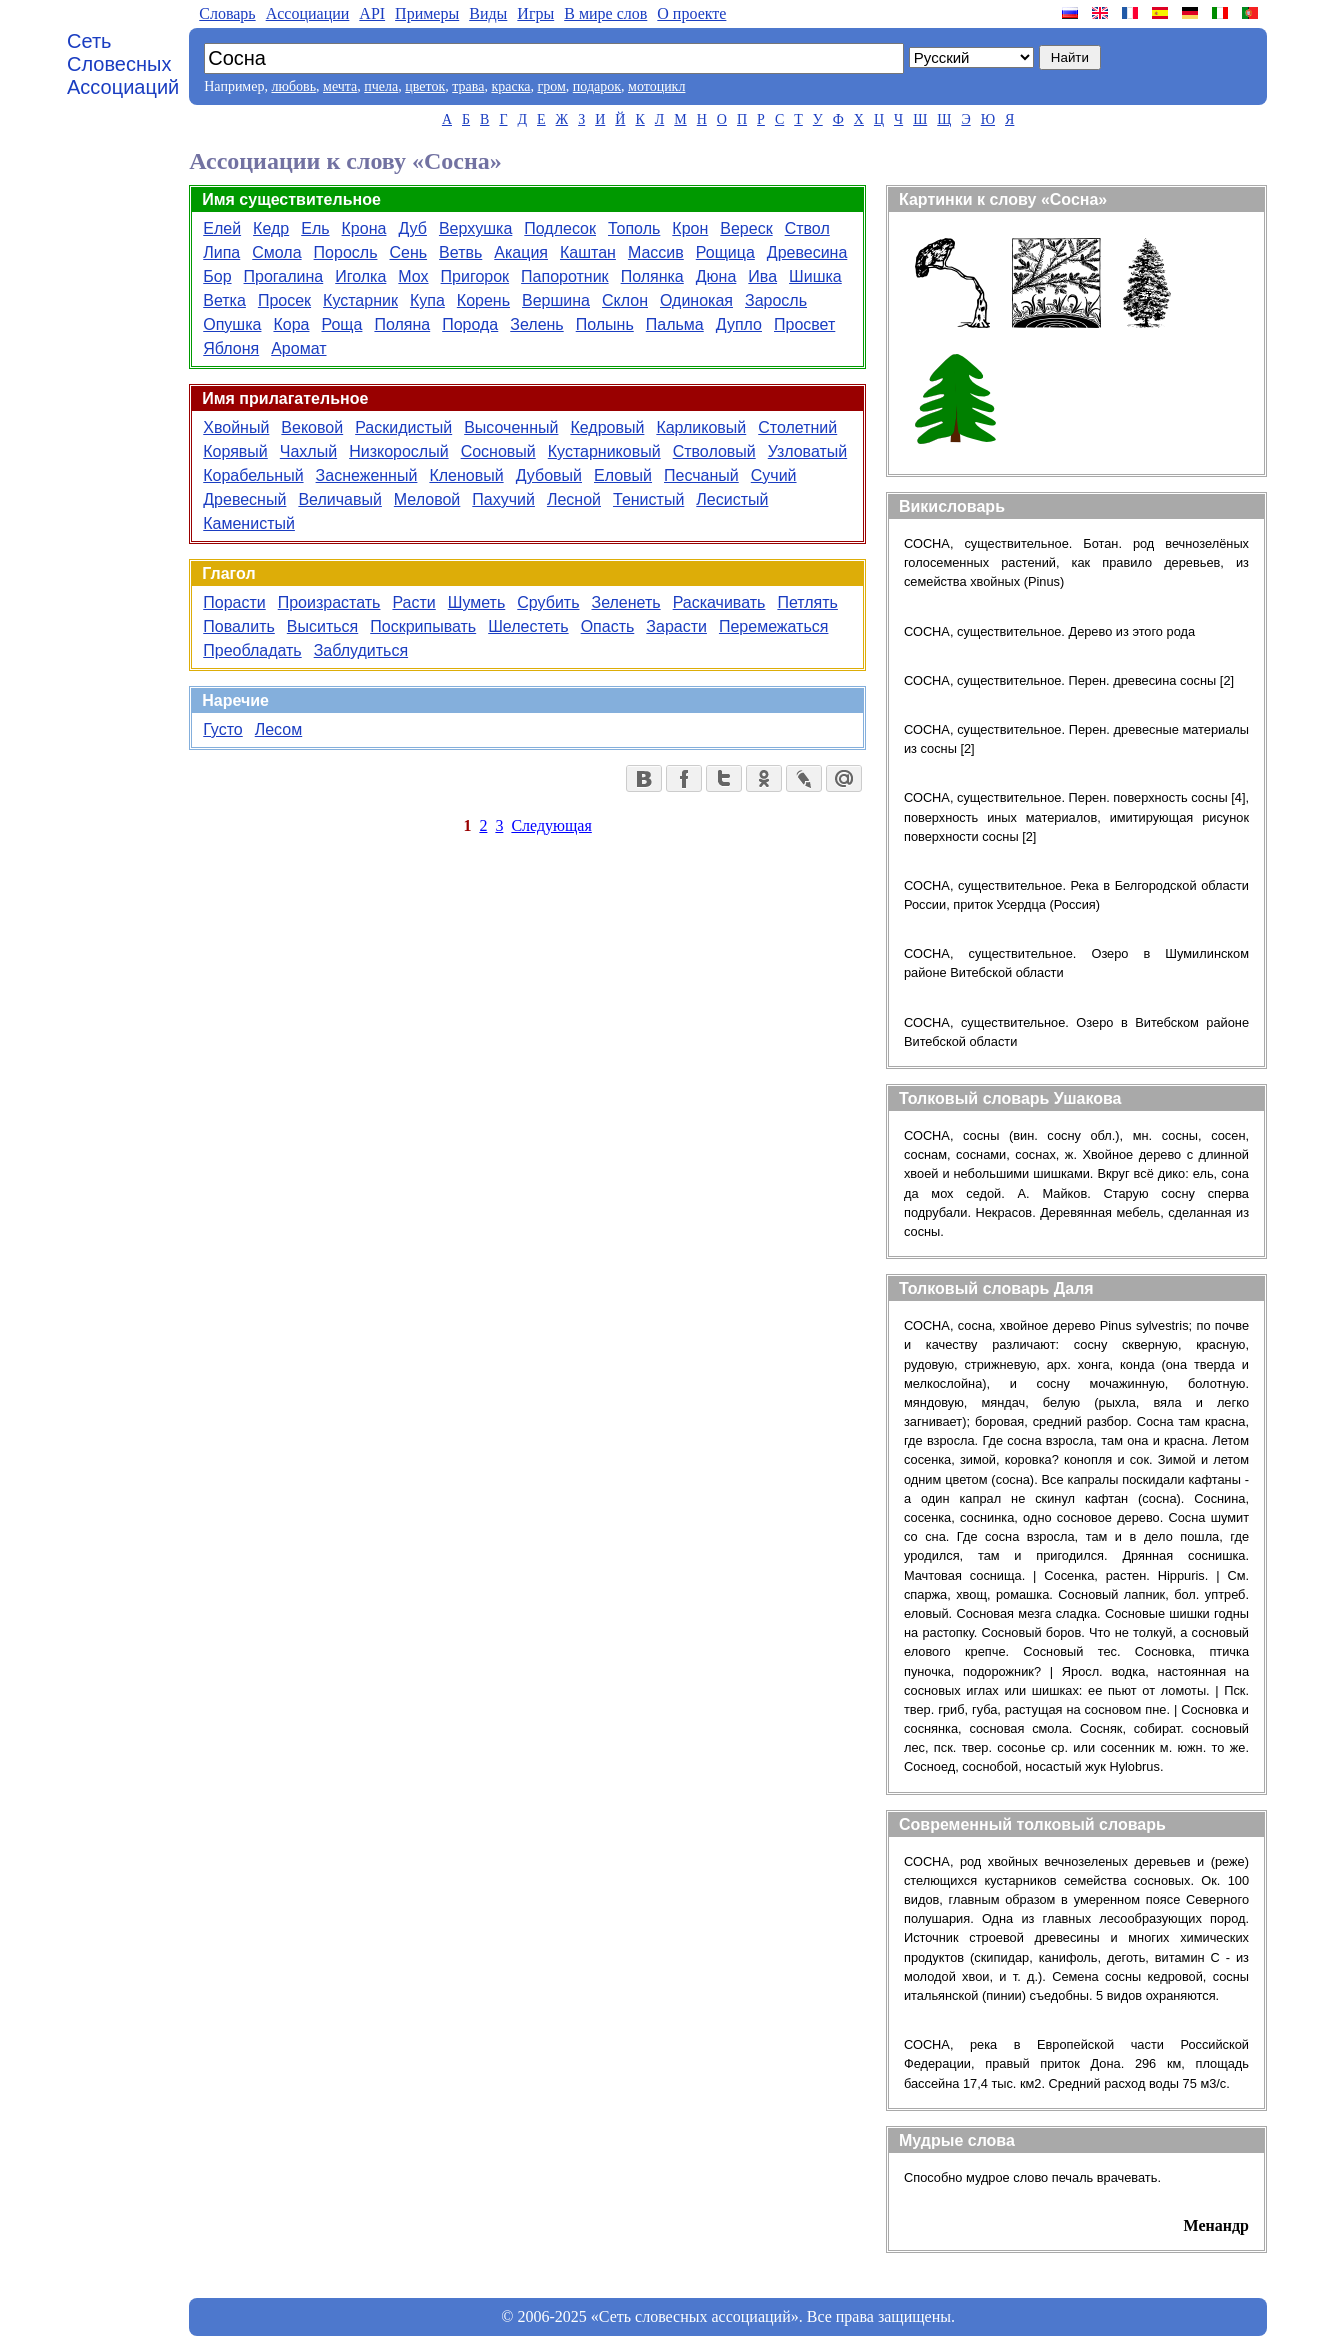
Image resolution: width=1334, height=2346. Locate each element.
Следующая (551, 825)
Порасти (234, 602)
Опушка (232, 324)
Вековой (312, 427)
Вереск (746, 228)
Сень (408, 252)
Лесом (278, 729)
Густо (222, 729)
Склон (625, 300)
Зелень (536, 324)
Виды (488, 13)
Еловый (623, 475)
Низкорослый (398, 451)
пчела (381, 86)
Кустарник (360, 300)
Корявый (235, 451)
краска (510, 86)
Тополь (634, 228)
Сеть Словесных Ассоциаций (123, 64)
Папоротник (565, 276)
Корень (483, 300)
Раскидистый (403, 427)
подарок (597, 86)
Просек (284, 300)
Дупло (739, 324)
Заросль (776, 300)
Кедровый (607, 427)
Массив (656, 252)
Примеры (427, 13)
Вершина (556, 300)
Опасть (608, 626)
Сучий (774, 475)
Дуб (412, 228)
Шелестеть (528, 626)
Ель (315, 228)
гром (551, 86)
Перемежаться (774, 626)
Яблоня (231, 348)
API (372, 13)
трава (468, 86)
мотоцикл (656, 86)
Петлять (807, 602)
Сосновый (498, 451)
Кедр (271, 228)
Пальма (675, 324)
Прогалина (284, 276)
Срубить (548, 602)
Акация (521, 252)
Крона (364, 228)
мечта (340, 86)
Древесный (244, 499)
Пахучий (503, 499)
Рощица (725, 252)
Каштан (588, 252)
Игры (535, 13)
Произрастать (329, 602)
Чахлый (308, 451)
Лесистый (732, 499)
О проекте (691, 13)
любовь (293, 86)
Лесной (574, 499)
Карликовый (701, 427)
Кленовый (466, 475)
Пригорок (475, 276)
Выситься (322, 626)
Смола (276, 252)
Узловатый (807, 451)
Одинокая (696, 300)
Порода (470, 324)
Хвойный (236, 427)
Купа (427, 300)
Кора (291, 324)
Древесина (807, 252)
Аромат (298, 348)
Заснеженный (367, 475)
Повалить (239, 626)
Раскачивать (719, 602)
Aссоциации (308, 13)
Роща (341, 324)
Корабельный (253, 475)
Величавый (339, 499)
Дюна (716, 276)
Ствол (807, 228)
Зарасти (676, 626)
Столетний (797, 427)
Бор (217, 276)
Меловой (427, 499)
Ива (762, 276)
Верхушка (475, 228)
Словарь (227, 13)
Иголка (360, 276)
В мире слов (605, 13)
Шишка (815, 276)
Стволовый (714, 451)
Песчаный (701, 475)
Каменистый (249, 523)
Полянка (652, 276)
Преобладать (252, 650)
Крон (690, 228)
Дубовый (549, 475)
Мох (413, 276)
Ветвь (460, 252)
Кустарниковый (604, 451)
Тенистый (648, 499)
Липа (221, 252)
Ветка (224, 300)
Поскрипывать (423, 626)
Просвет (804, 324)
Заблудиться (361, 650)
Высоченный (511, 427)
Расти (413, 602)
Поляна (402, 324)
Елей (222, 228)
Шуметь (477, 602)
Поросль (346, 252)
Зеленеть (626, 602)
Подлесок (560, 228)
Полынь (605, 324)
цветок (425, 86)
